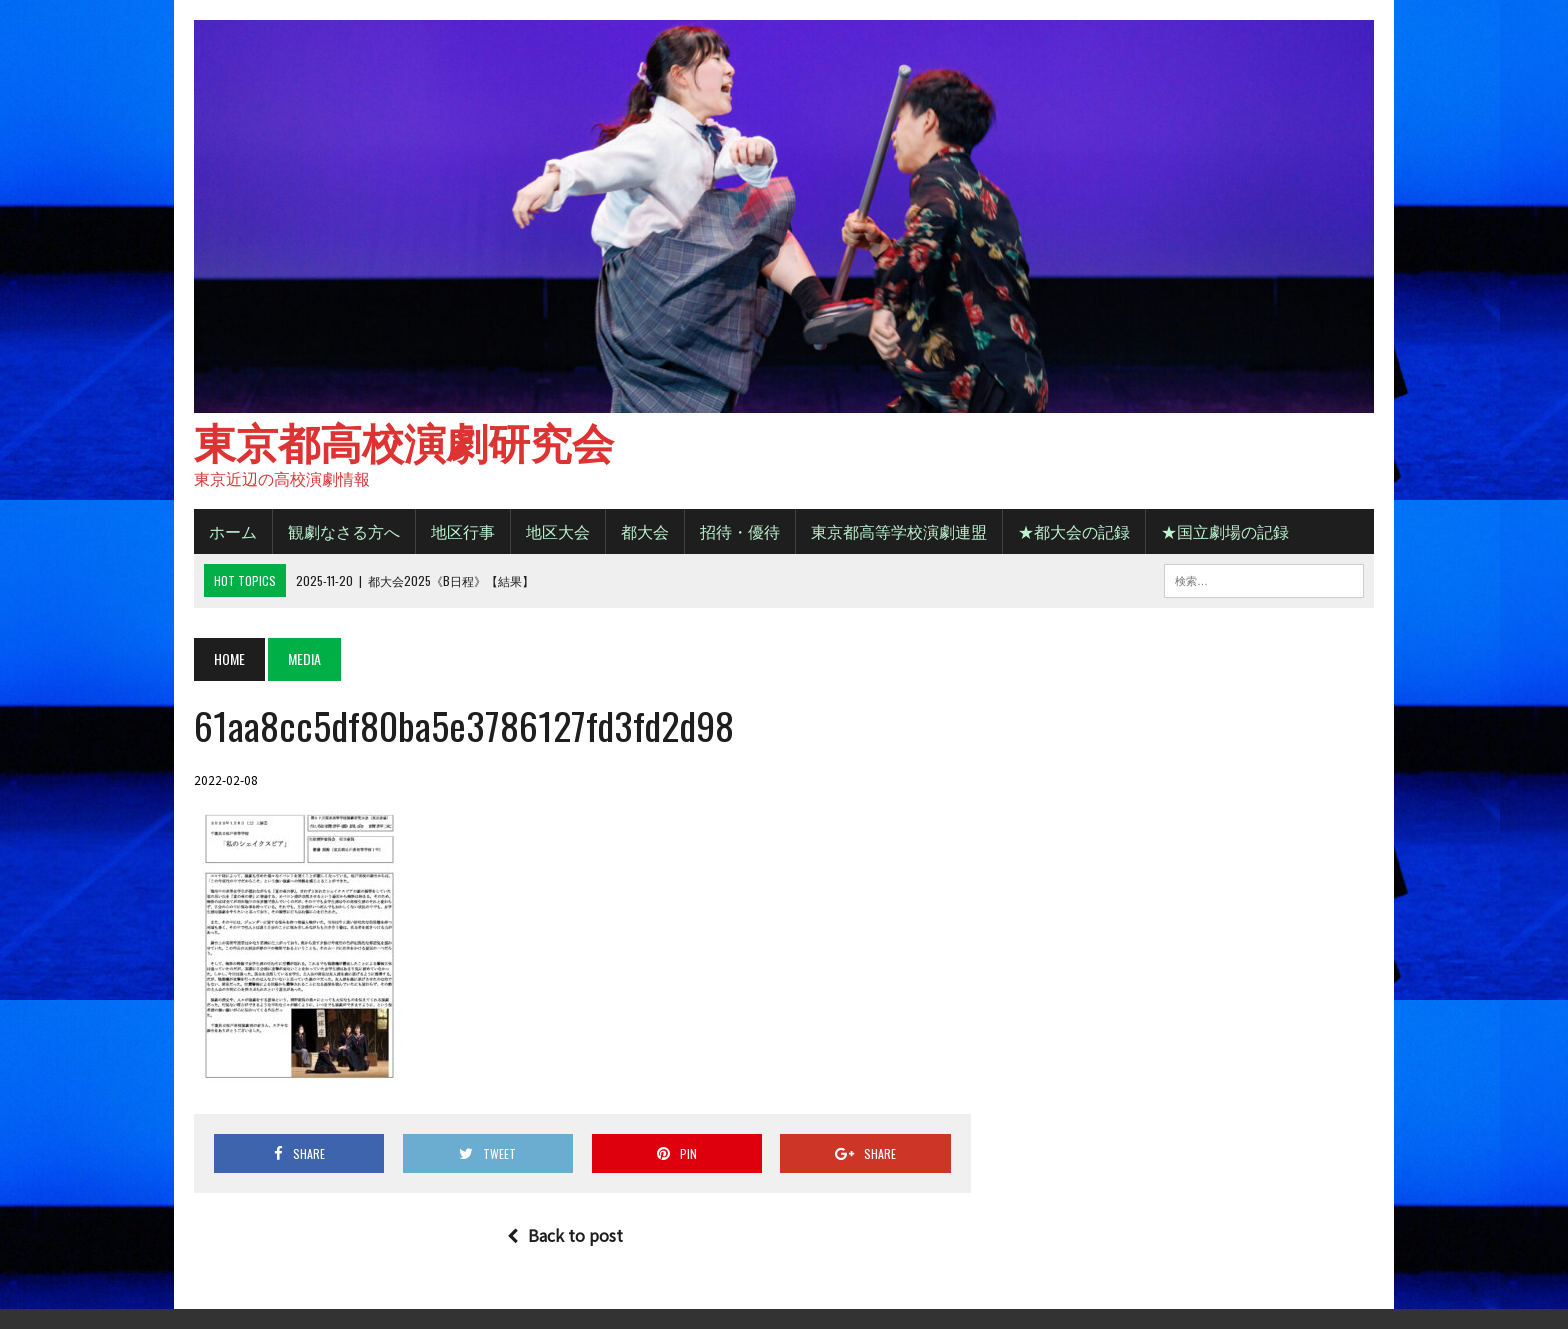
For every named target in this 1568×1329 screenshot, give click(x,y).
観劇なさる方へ (344, 531)
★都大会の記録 (1074, 531)
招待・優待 (740, 531)
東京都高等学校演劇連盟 (899, 531)
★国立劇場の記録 (1225, 531)
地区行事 (463, 531)
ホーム (233, 531)
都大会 (645, 531)
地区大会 (558, 531)
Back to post (565, 1235)
